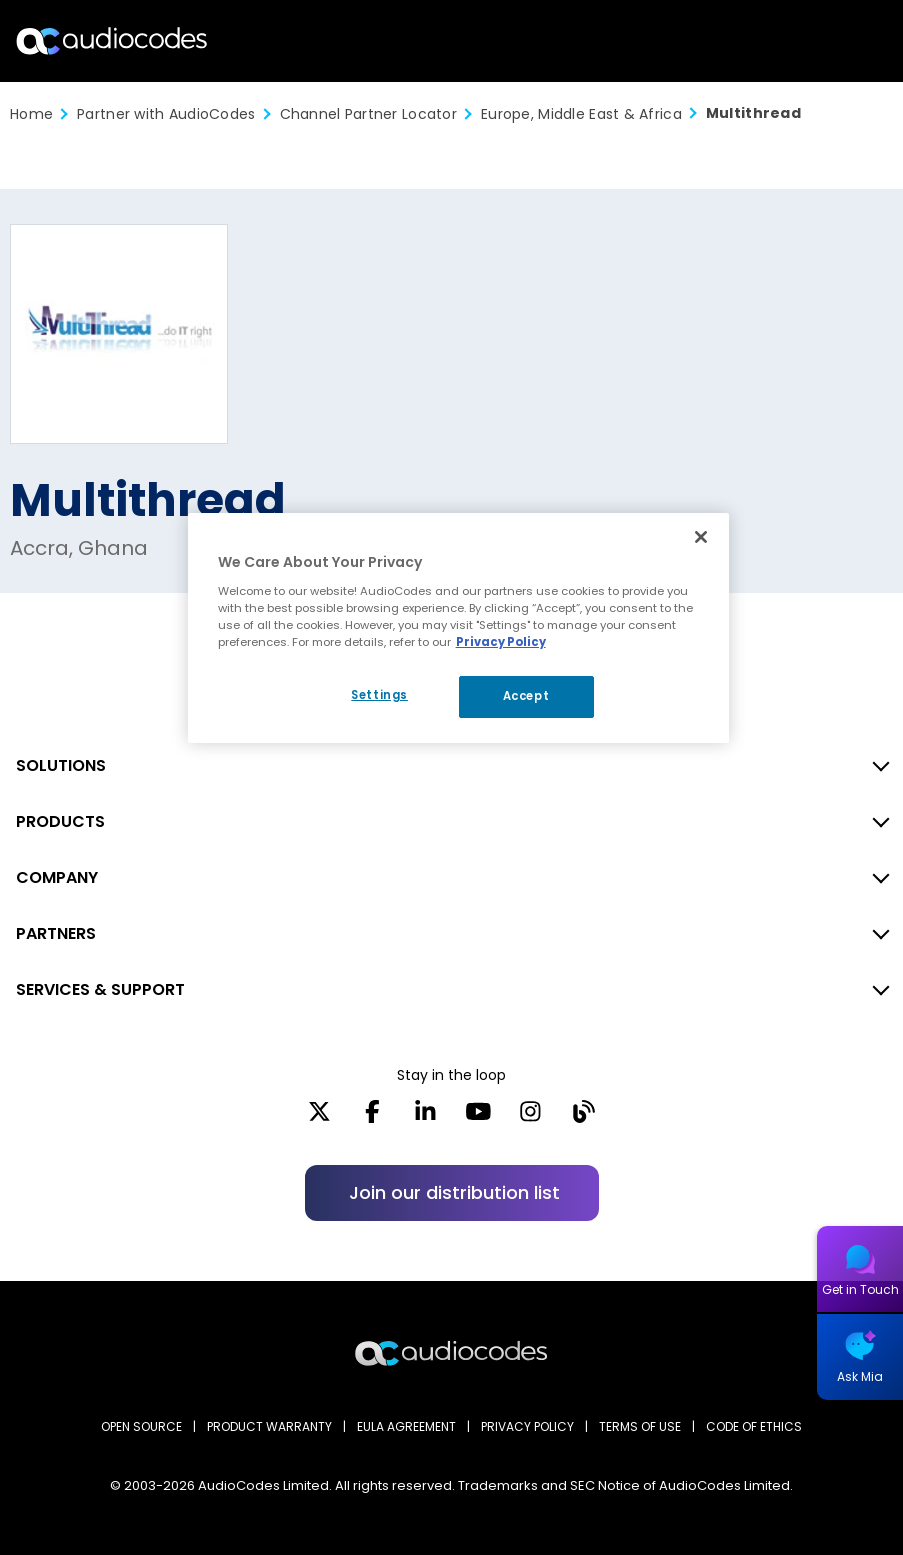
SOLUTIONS (61, 765)
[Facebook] (372, 1118)
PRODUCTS (60, 821)
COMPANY (57, 877)
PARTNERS (56, 933)
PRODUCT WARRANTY (269, 1426)
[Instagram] (530, 1118)
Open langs (836, 41)
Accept (526, 696)
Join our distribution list (454, 1192)
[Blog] (583, 1118)
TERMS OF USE (640, 1426)
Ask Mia (860, 1376)
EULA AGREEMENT (406, 1426)
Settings (379, 695)
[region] (459, 628)
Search (801, 41)
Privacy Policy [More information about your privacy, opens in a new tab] (501, 642)
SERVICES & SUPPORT (100, 989)
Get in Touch (860, 1289)
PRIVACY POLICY (527, 1426)
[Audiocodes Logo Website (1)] (112, 40)
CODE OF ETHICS (754, 1426)
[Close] (701, 537)
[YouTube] (478, 1118)
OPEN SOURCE (141, 1426)
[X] (319, 1118)
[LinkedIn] (425, 1118)
